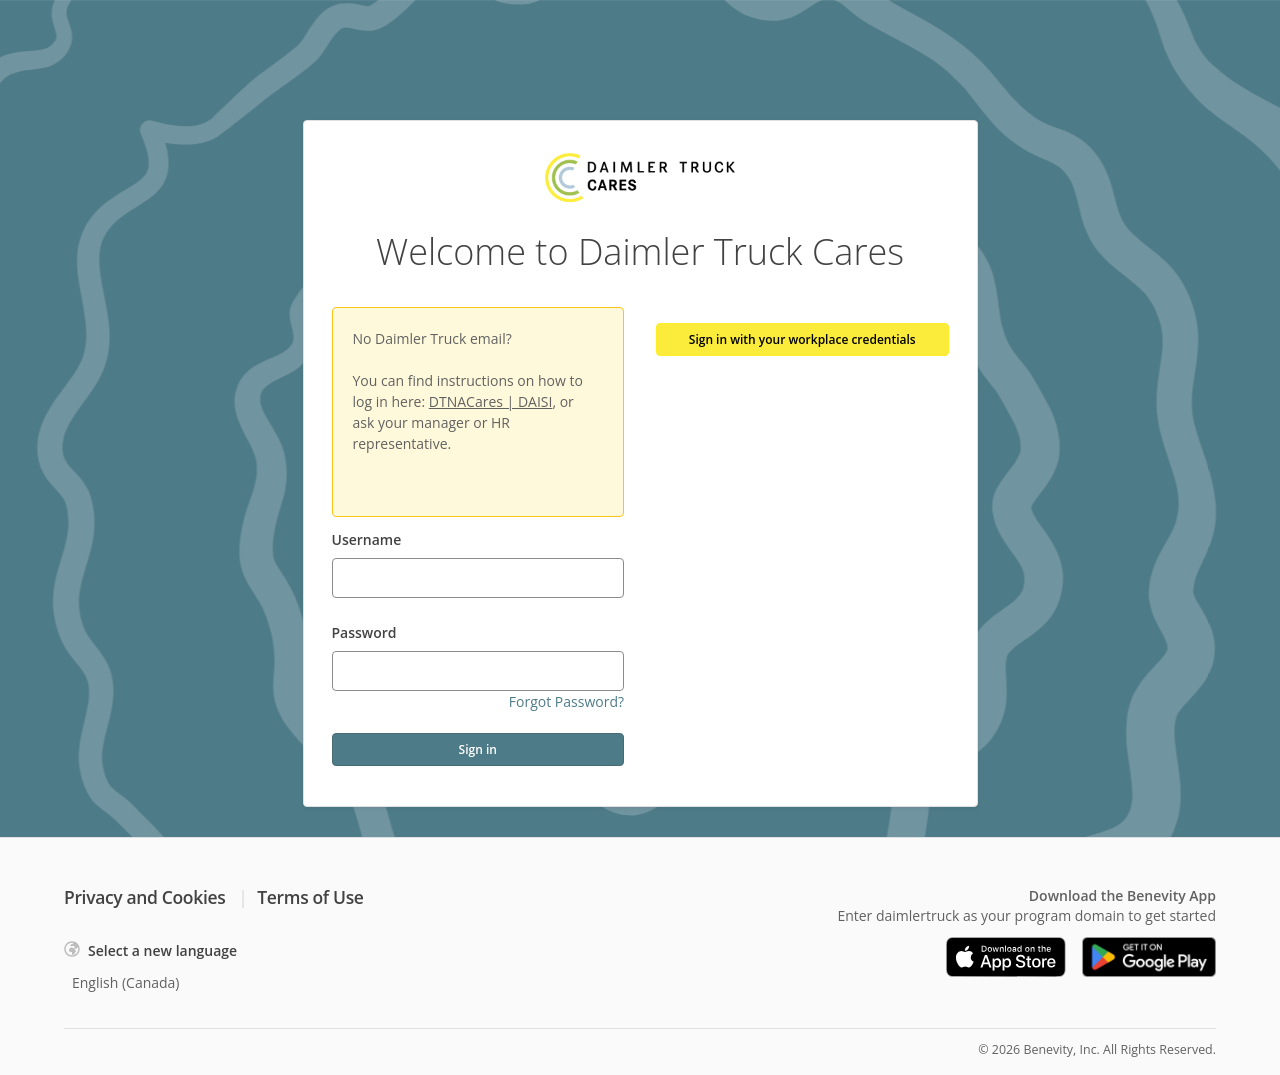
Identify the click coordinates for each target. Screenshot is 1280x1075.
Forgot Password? (566, 701)
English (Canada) (126, 982)
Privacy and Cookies (144, 897)
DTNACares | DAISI (491, 401)
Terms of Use (310, 897)
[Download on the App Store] (1006, 957)
